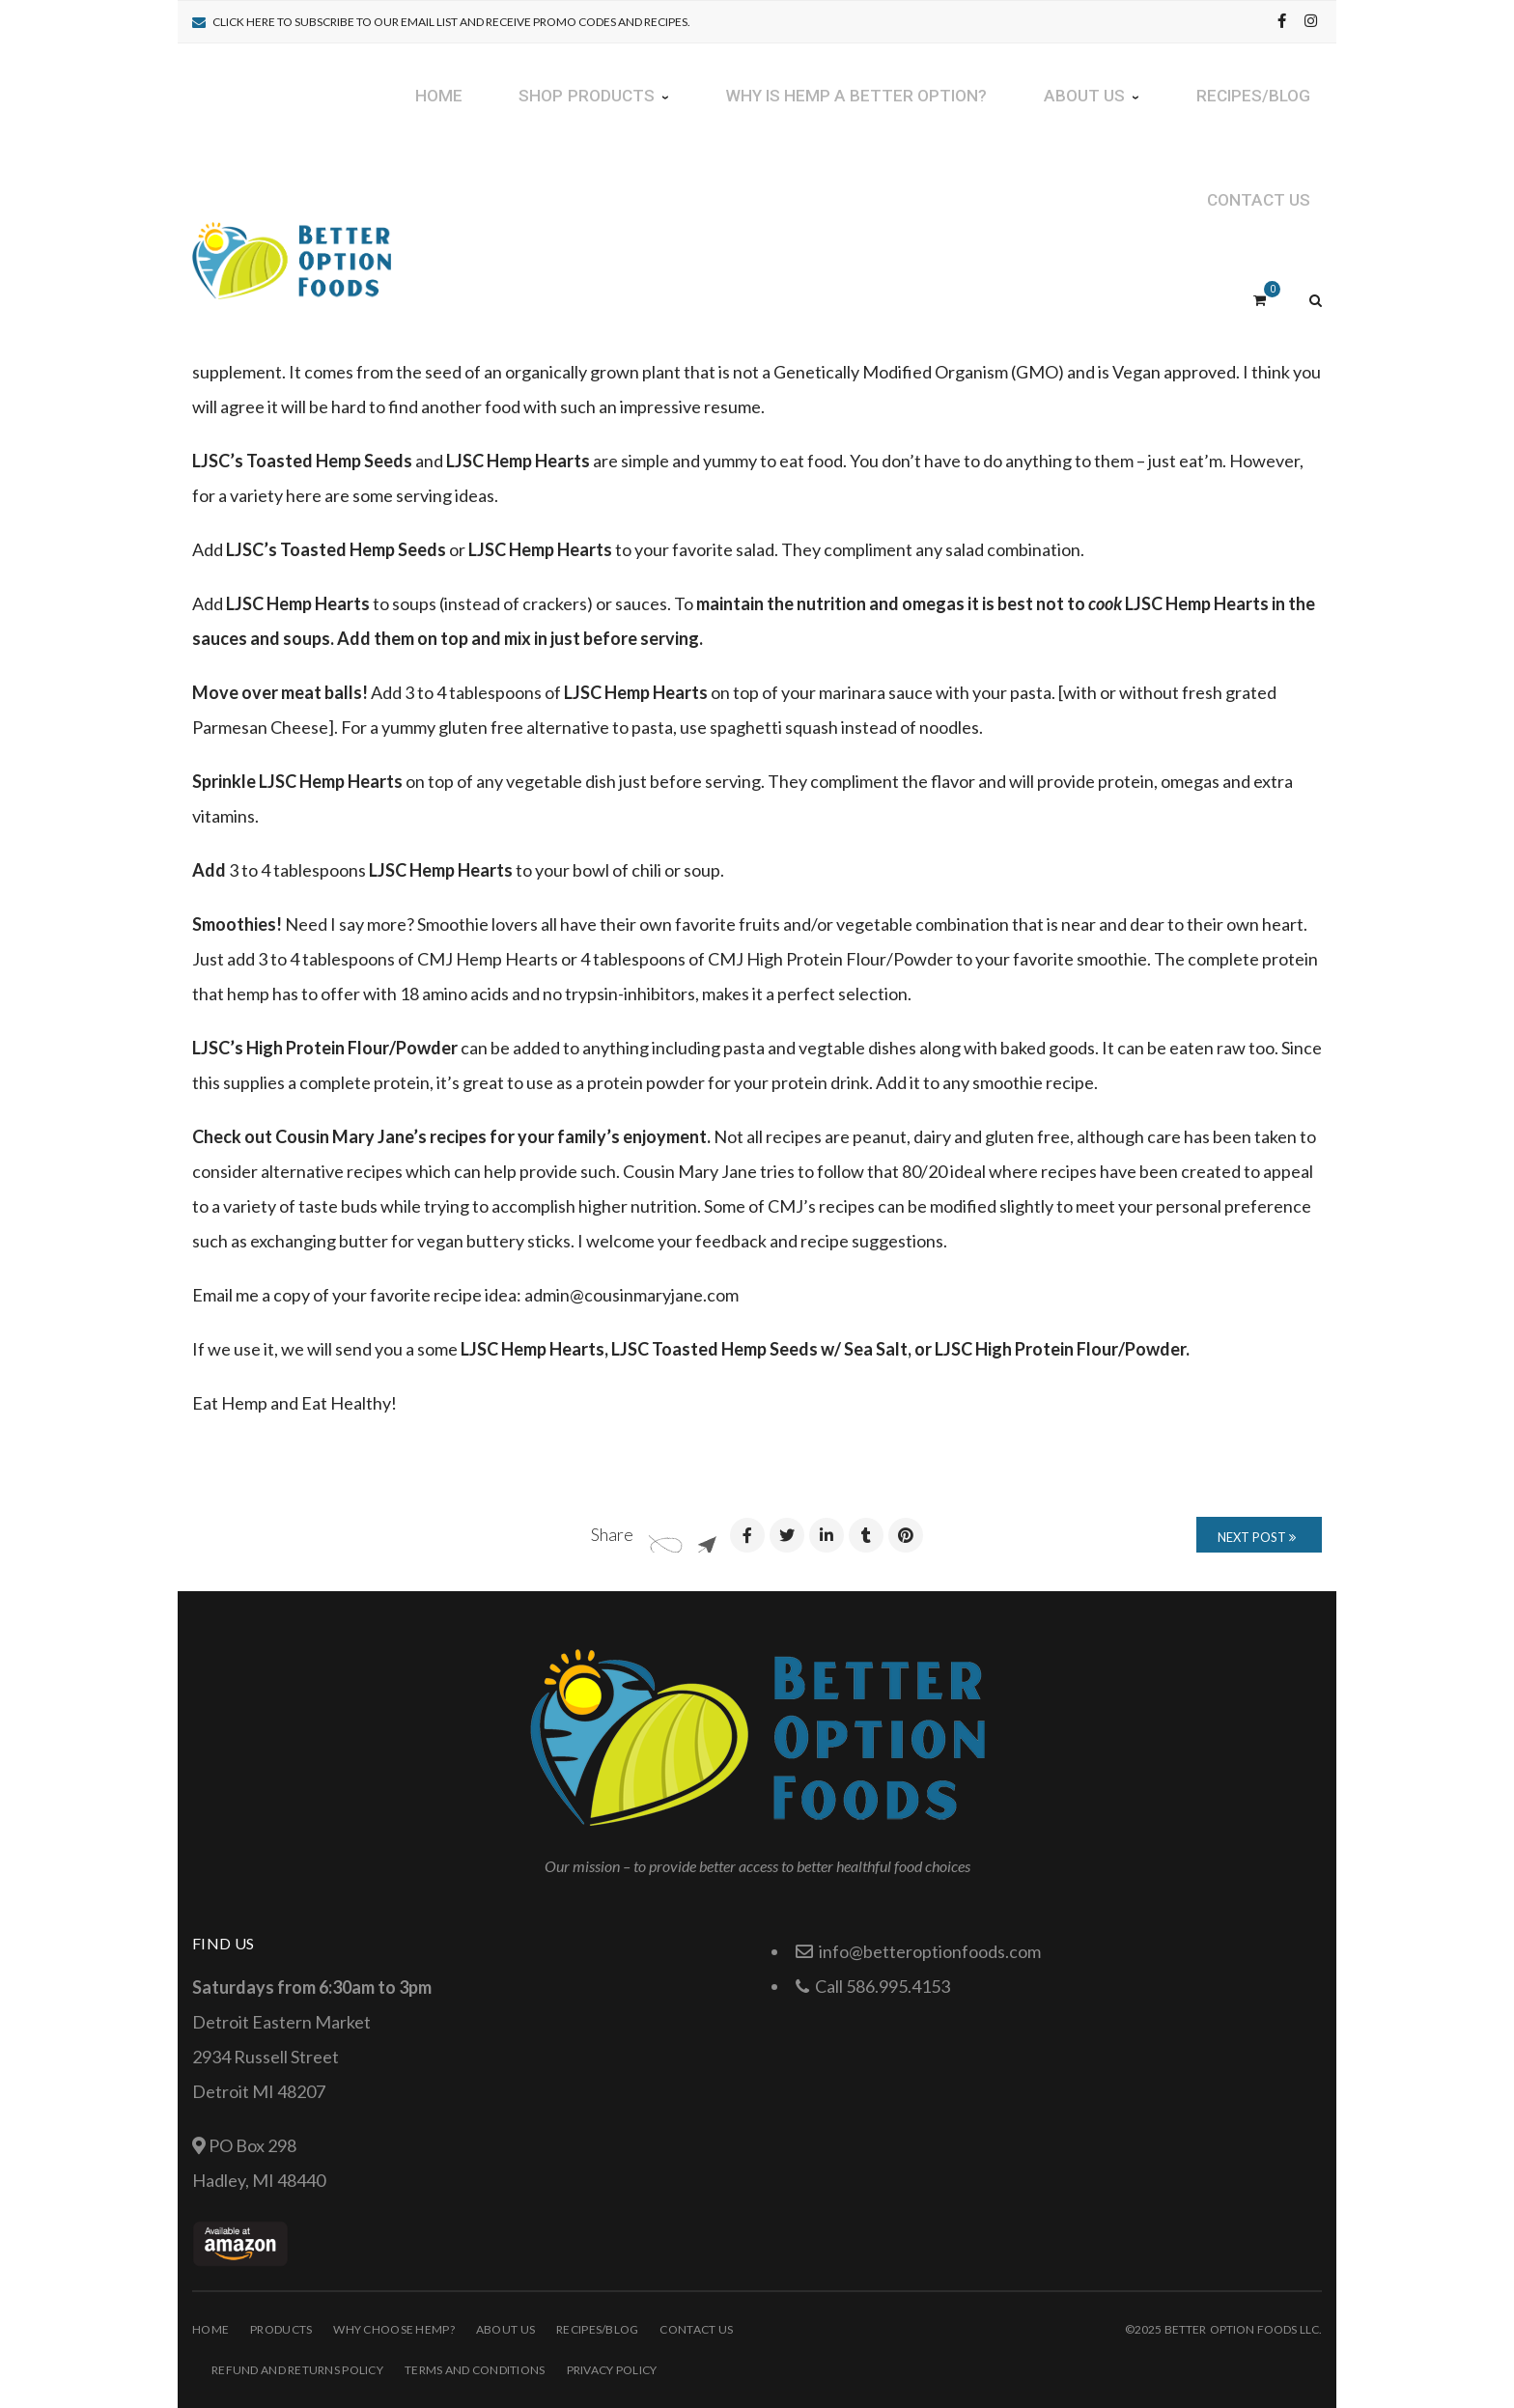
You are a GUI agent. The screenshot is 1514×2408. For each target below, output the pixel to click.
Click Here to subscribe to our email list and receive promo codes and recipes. (451, 21)
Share (612, 1534)
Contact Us (696, 2329)
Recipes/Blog (597, 2329)
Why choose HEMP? (393, 2329)
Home (210, 2329)
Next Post (1257, 1537)
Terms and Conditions (475, 2370)
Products (281, 2329)
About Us (505, 2329)
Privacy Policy (612, 2370)
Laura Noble (302, 184)
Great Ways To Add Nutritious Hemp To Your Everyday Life (544, 153)
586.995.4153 (898, 1986)
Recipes (546, 184)
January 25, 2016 (427, 184)
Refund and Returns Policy (297, 2370)
